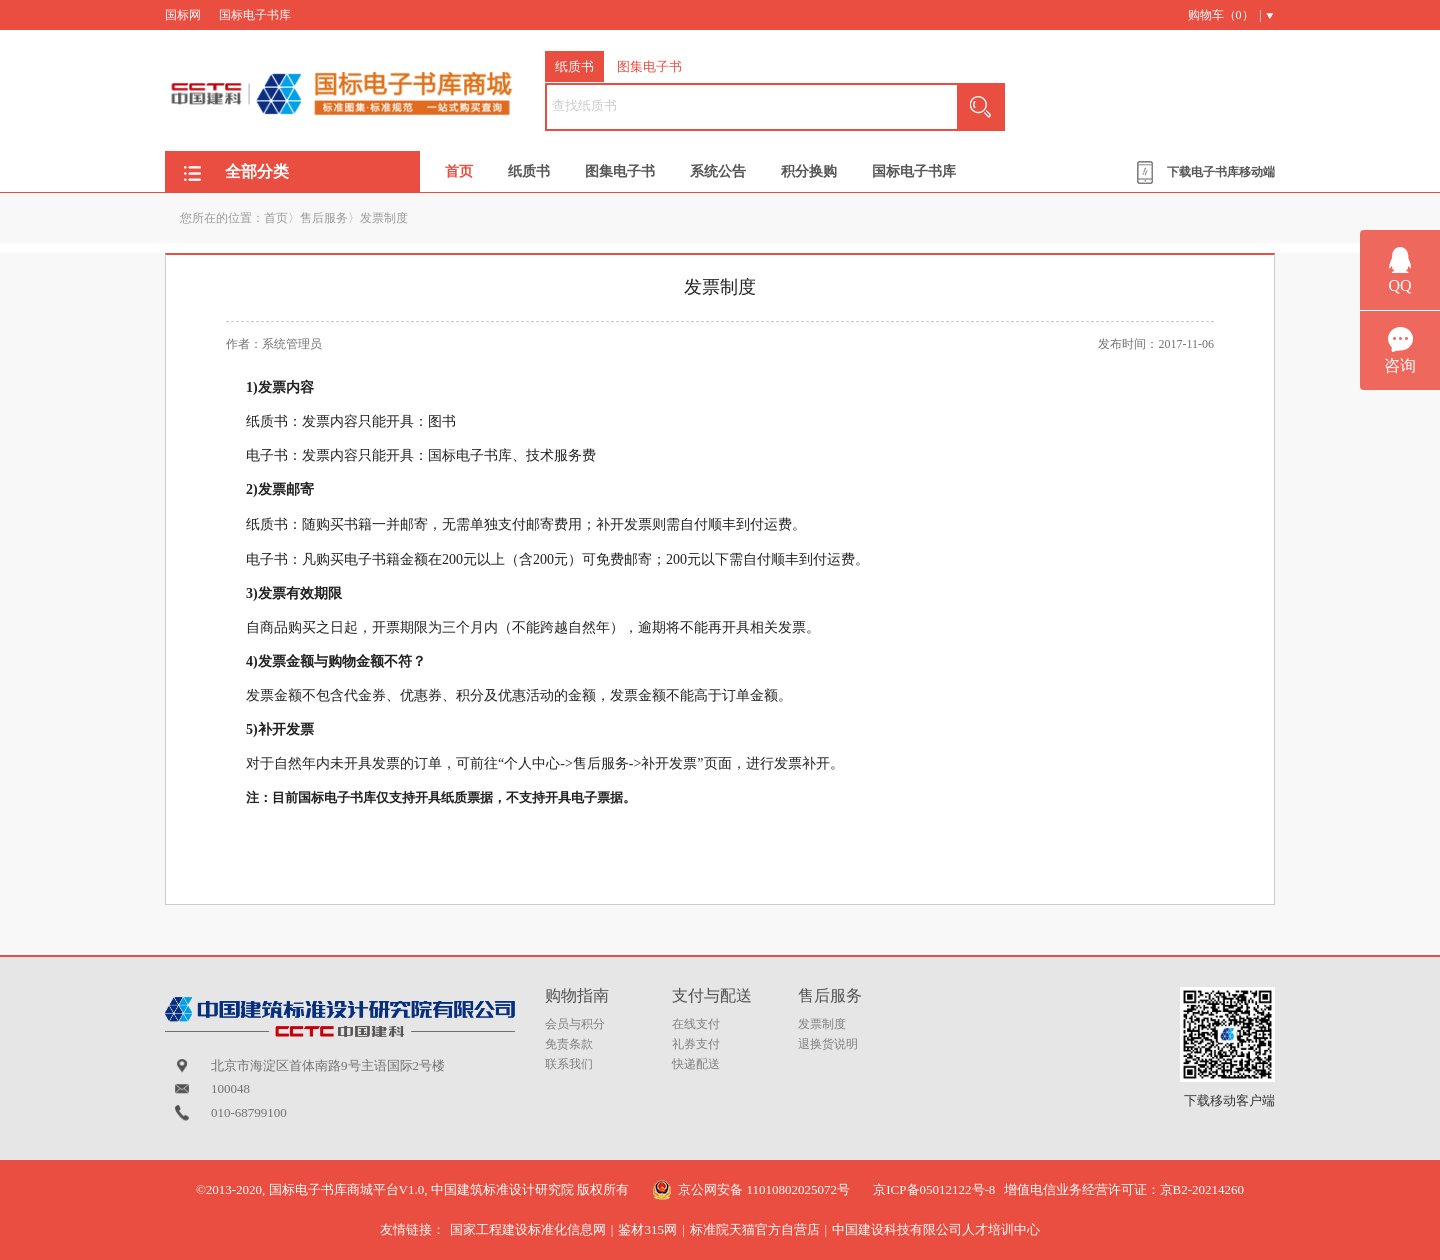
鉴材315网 (647, 1229)
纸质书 (574, 66)
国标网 (183, 15)
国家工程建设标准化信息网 (528, 1229)
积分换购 (809, 171)
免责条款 (569, 1044)
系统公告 (718, 171)
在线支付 (696, 1024)
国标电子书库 (255, 15)
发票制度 (384, 218)
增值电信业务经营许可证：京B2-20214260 (1124, 1189)
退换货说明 (828, 1044)
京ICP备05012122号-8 (934, 1189)
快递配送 (696, 1064)
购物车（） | (1225, 15)
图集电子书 (649, 66)
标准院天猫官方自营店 (755, 1229)
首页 (459, 171)
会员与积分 (575, 1024)
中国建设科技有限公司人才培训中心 (936, 1229)
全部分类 (257, 171)
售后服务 (324, 218)
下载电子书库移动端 (1221, 172)
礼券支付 (696, 1044)
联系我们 (569, 1064)
